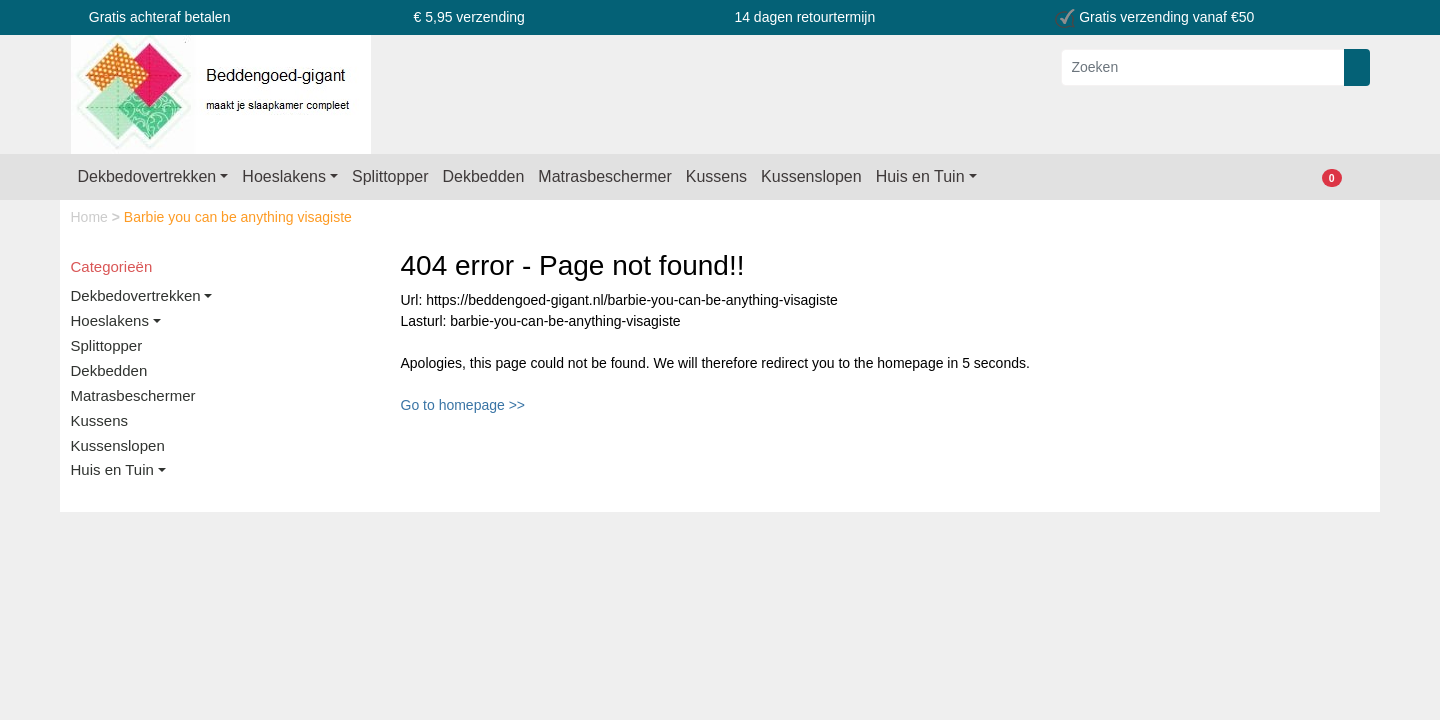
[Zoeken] (1203, 67)
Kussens (716, 176)
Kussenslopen (811, 176)
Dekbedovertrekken (147, 176)
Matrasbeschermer (604, 176)
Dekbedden (484, 176)
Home (91, 217)
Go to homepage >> (463, 405)
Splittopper (390, 176)
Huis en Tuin (920, 176)
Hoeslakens (284, 176)
